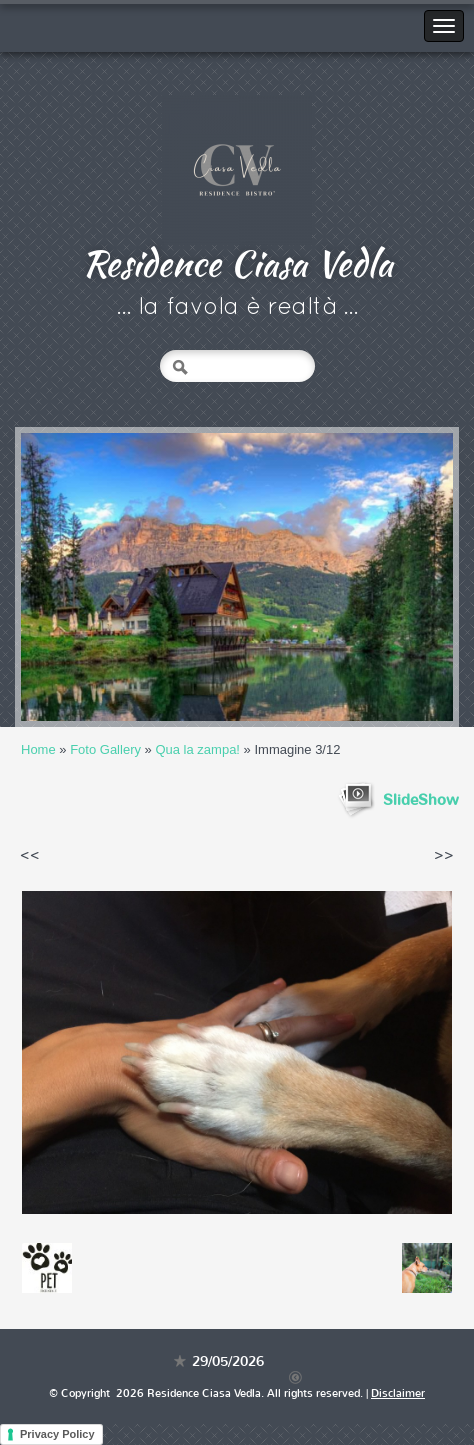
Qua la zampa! (197, 749)
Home (38, 749)
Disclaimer (398, 1393)
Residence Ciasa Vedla (237, 263)
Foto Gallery (105, 749)
